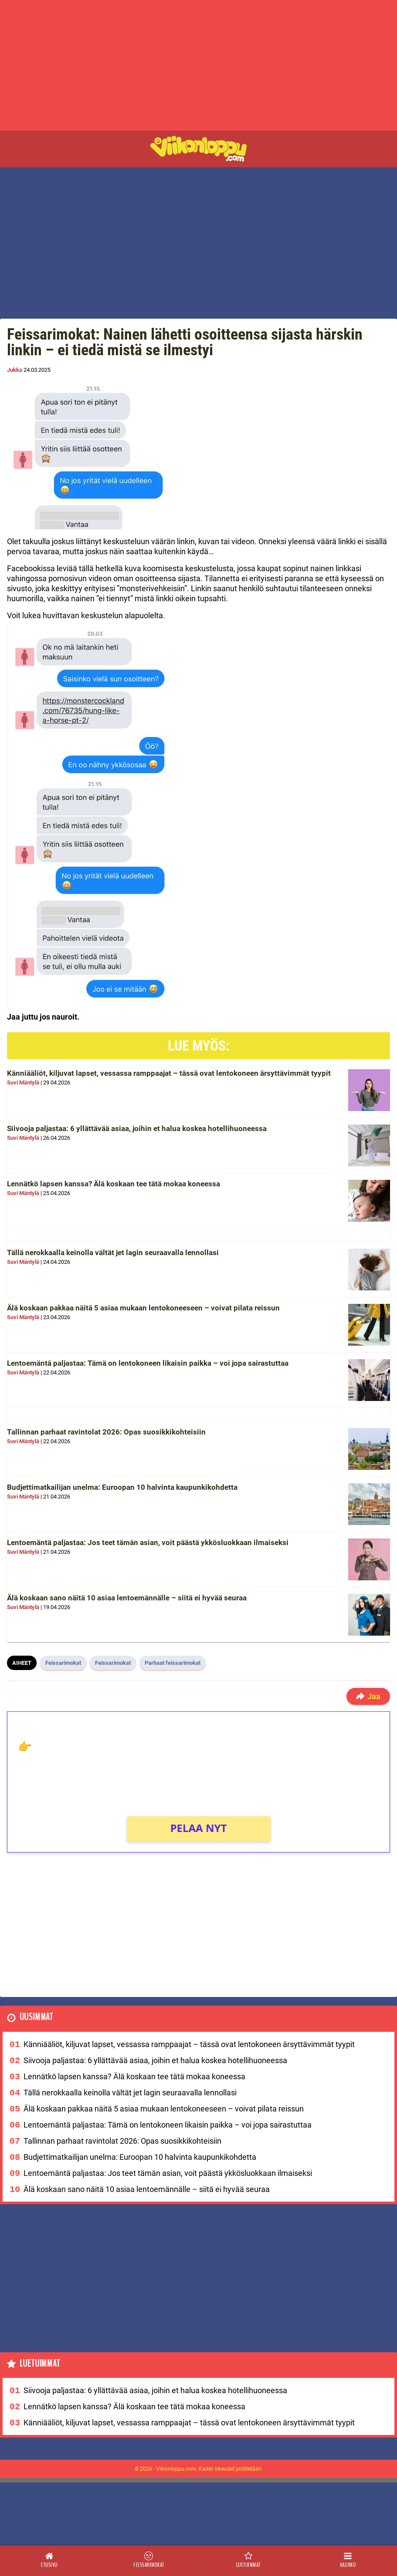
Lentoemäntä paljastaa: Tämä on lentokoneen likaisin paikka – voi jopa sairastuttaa (147, 1363)
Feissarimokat (63, 1663)
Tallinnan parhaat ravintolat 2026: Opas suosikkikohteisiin (106, 1432)
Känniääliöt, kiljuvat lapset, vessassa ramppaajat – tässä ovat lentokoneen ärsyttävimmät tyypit (169, 1073)
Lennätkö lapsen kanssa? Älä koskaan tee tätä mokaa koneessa (113, 1183)
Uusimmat (36, 2017)
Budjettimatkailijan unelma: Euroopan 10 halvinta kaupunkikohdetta (122, 1487)
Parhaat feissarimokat (172, 1663)
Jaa (368, 1696)
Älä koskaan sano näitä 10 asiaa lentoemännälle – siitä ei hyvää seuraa (127, 1597)
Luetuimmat (40, 2364)
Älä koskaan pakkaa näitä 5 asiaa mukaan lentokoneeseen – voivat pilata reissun (143, 1307)
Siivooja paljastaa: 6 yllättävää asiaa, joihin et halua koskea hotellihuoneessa (137, 1128)
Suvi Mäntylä (23, 1082)
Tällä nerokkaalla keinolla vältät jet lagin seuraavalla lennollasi (113, 1252)
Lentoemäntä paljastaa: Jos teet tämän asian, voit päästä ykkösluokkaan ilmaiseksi (147, 1542)
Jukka (14, 370)
